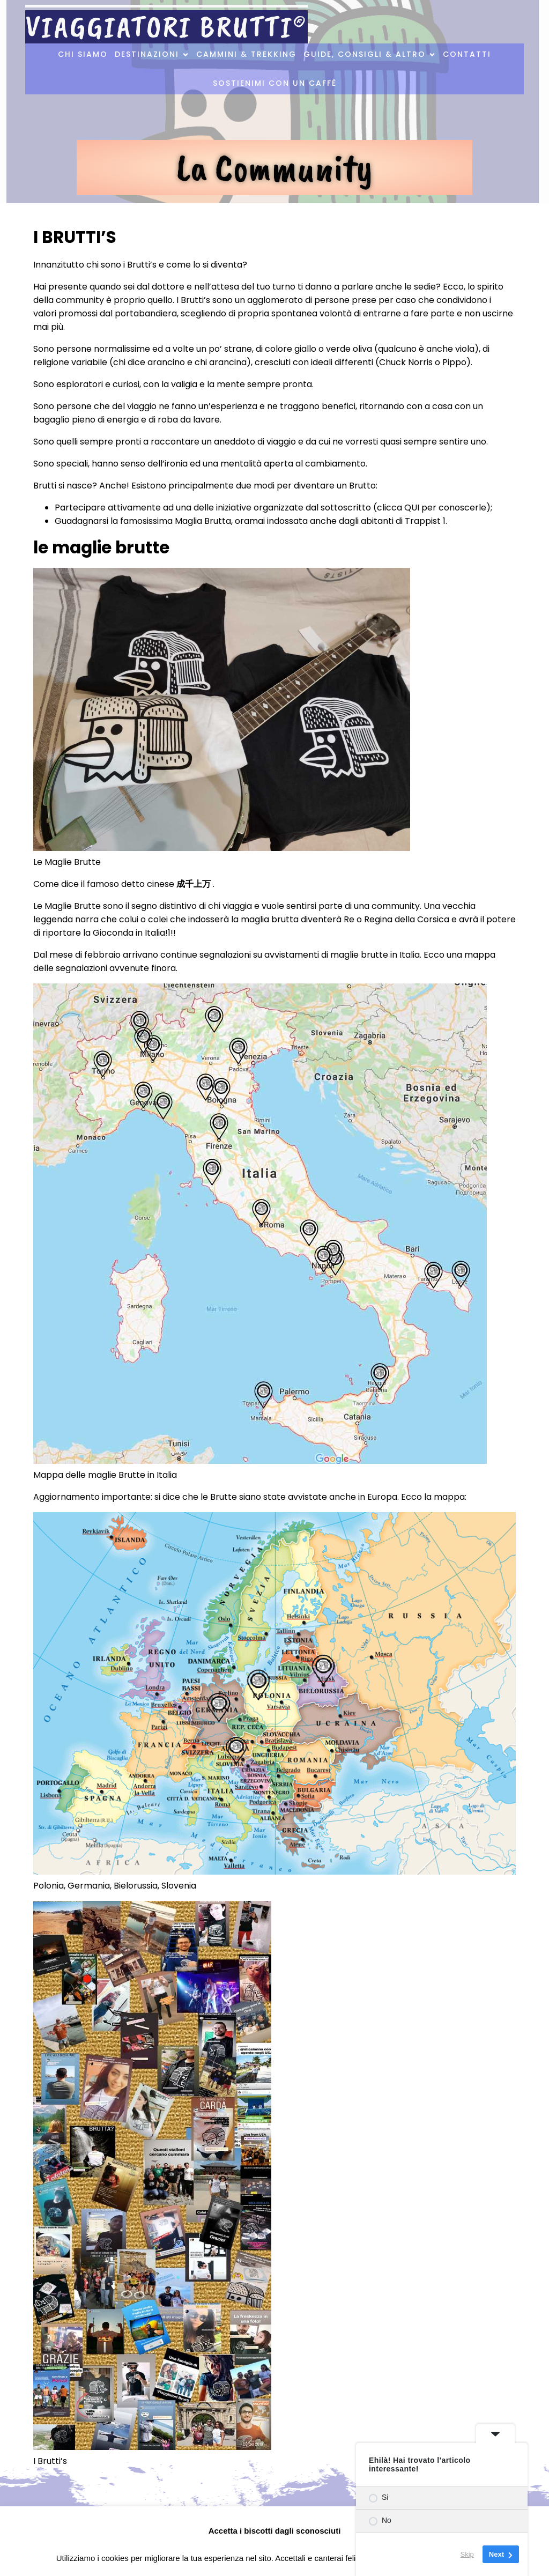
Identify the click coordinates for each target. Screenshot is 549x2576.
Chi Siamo (83, 54)
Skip (467, 2554)
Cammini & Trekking (246, 54)
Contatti (467, 54)
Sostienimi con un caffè (275, 83)
